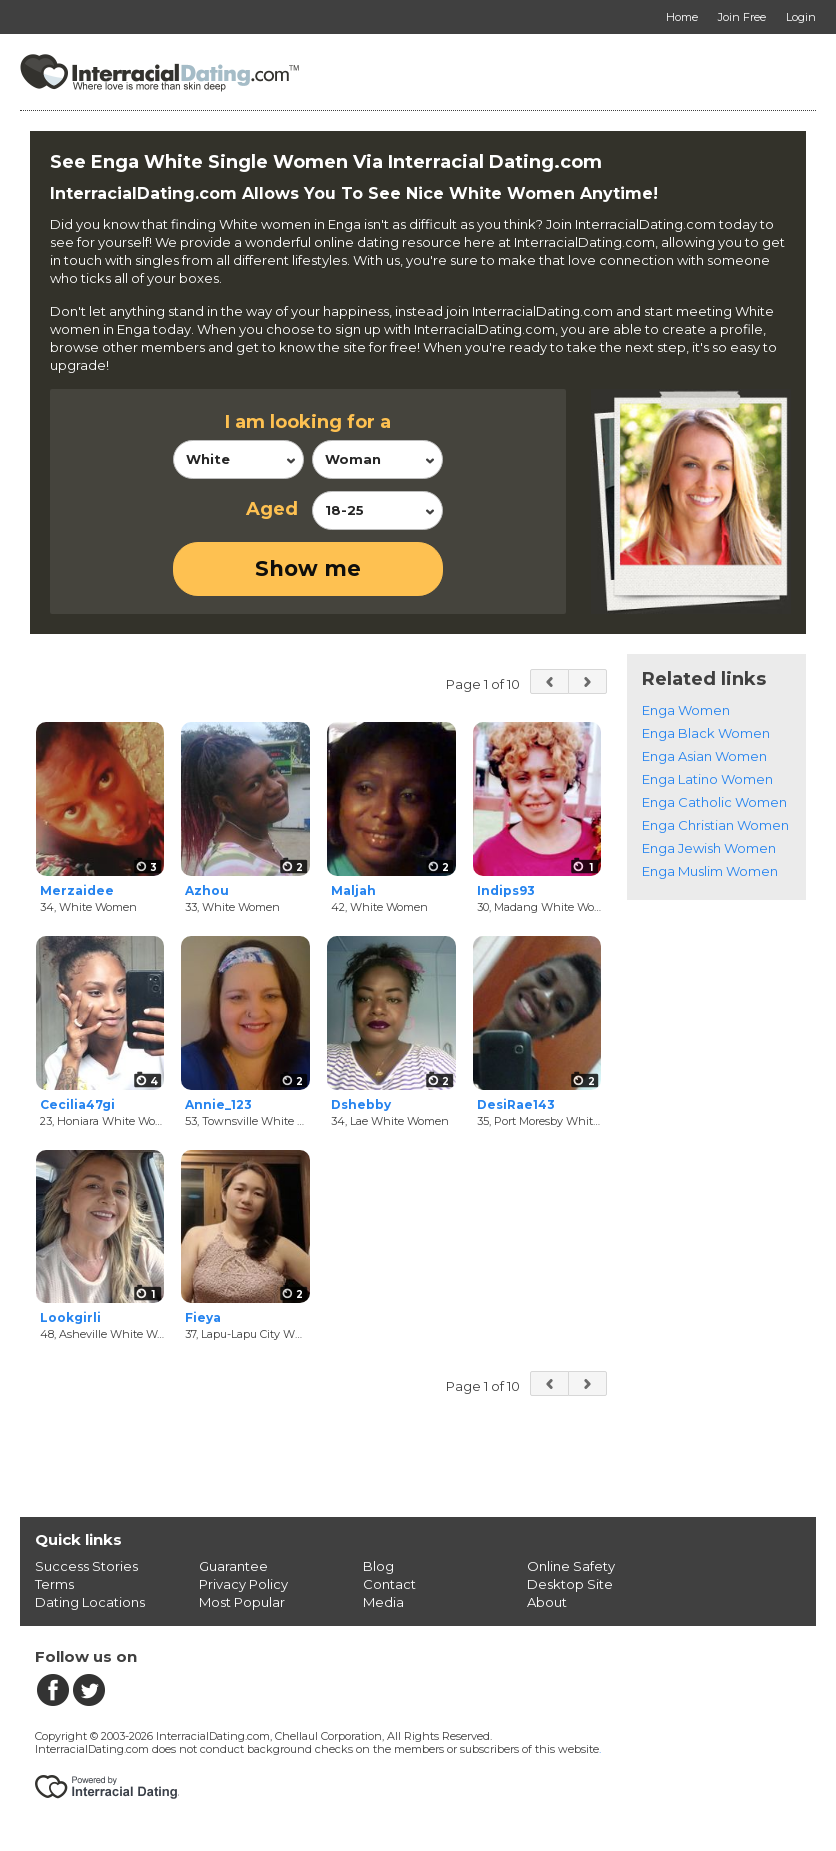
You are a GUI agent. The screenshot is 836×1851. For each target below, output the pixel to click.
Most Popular (242, 1602)
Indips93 (506, 890)
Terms (54, 1584)
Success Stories (86, 1566)
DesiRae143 (516, 1104)
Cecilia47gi (77, 1104)
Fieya (203, 1317)
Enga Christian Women (715, 825)
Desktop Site (570, 1584)
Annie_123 (218, 1104)
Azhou (207, 890)
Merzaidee (77, 890)
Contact (389, 1584)
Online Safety (571, 1566)
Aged (272, 509)
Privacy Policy (243, 1584)
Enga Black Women (706, 733)
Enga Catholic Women (714, 802)
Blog (378, 1566)
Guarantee (233, 1566)
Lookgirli (70, 1317)
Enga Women (686, 710)
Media (383, 1602)
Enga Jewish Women (709, 848)
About (547, 1602)
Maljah (353, 890)
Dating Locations (90, 1602)
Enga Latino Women (707, 779)
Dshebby (361, 1104)
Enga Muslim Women (710, 871)
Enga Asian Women (704, 756)
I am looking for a (308, 422)
